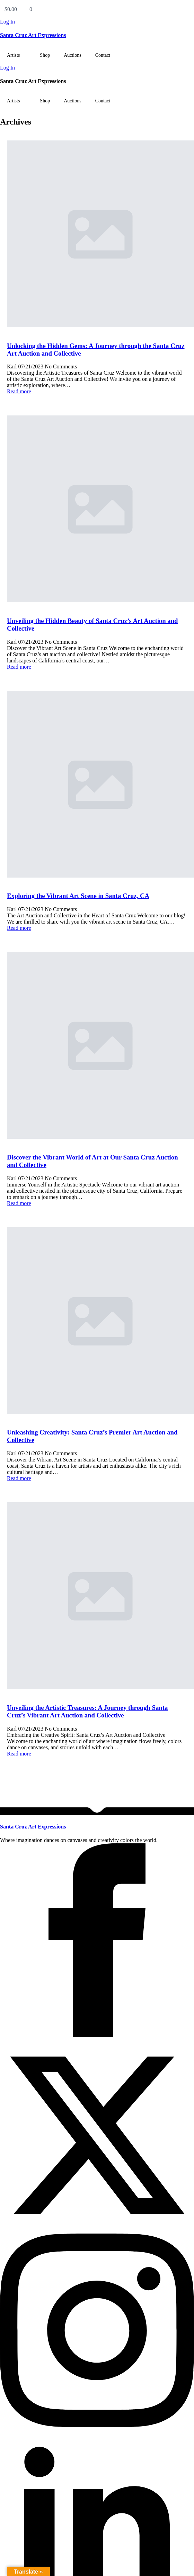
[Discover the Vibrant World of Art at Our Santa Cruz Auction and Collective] (97, 1046)
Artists (13, 55)
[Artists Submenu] (26, 55)
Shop (45, 55)
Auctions (72, 55)
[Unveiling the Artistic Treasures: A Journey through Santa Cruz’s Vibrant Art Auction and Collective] (97, 1596)
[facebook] (97, 2035)
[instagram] (97, 2425)
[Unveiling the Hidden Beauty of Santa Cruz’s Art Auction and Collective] (97, 509)
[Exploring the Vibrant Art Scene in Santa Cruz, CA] (97, 785)
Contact (103, 55)
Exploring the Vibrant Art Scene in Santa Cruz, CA (78, 895)
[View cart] (97, 9)
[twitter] (97, 2230)
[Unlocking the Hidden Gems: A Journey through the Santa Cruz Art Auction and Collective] (97, 234)
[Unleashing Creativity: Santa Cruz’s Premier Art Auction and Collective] (97, 1321)
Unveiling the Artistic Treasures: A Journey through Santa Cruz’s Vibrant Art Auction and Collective (87, 1711)
